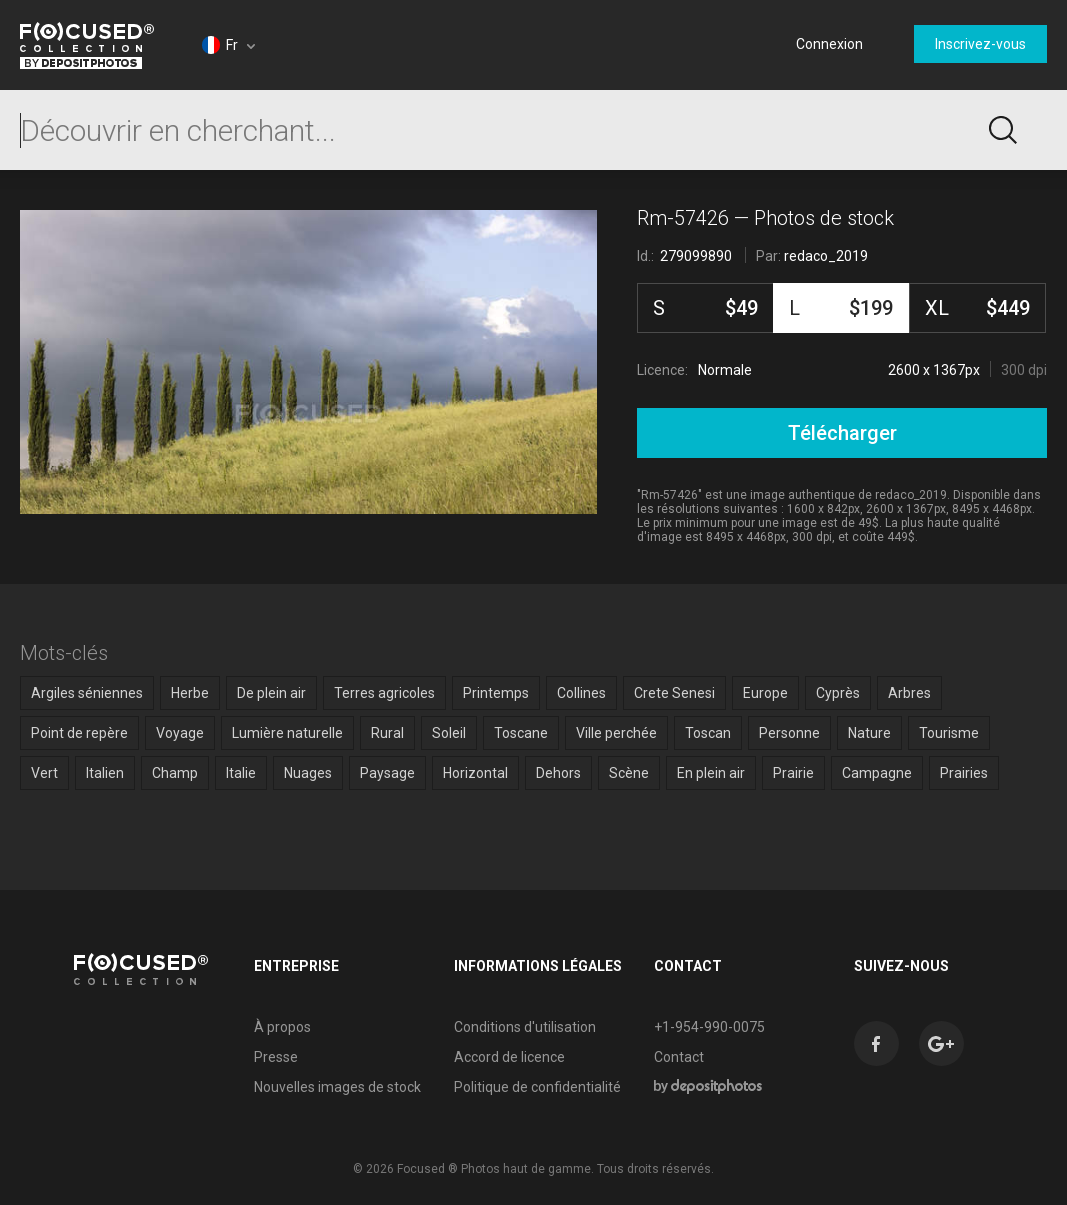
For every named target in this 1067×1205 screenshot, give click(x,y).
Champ (175, 773)
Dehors (558, 773)
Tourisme (949, 733)
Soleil (449, 733)
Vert (44, 773)
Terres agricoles (384, 693)
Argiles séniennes (87, 693)
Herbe (190, 693)
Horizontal (475, 773)
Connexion (829, 44)
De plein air (271, 693)
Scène (629, 773)
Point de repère (79, 733)
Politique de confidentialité (537, 1087)
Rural (387, 733)
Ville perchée (616, 733)
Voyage (180, 733)
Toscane (521, 733)
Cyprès (838, 693)
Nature (869, 733)
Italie (241, 773)
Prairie (793, 773)
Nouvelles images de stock (337, 1087)
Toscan (708, 733)
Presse (276, 1057)
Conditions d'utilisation (525, 1027)
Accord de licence (509, 1057)
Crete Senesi (674, 693)
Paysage (387, 773)
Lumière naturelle (287, 733)
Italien (105, 773)
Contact (679, 1057)
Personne (789, 733)
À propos (282, 1027)
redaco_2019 (826, 256)
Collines (581, 693)
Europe (765, 693)
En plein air (711, 773)
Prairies (964, 773)
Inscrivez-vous (980, 44)
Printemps (496, 693)
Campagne (877, 773)
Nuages (308, 773)
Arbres (909, 693)
